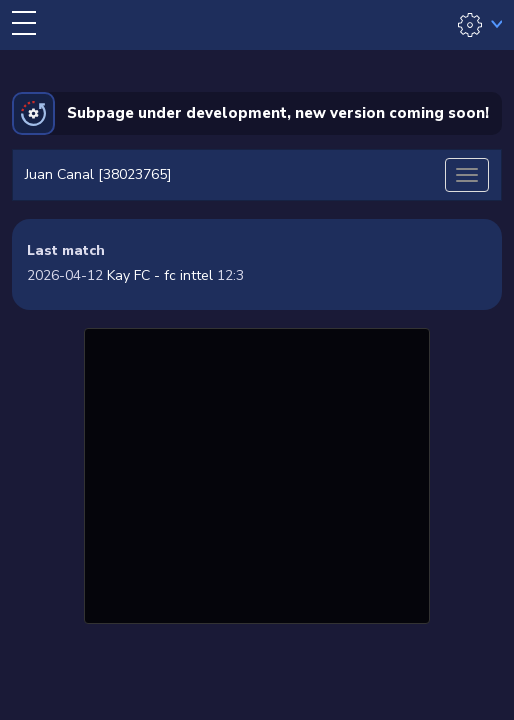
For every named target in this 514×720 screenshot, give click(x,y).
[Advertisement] (257, 473)
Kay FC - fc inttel (160, 275)
